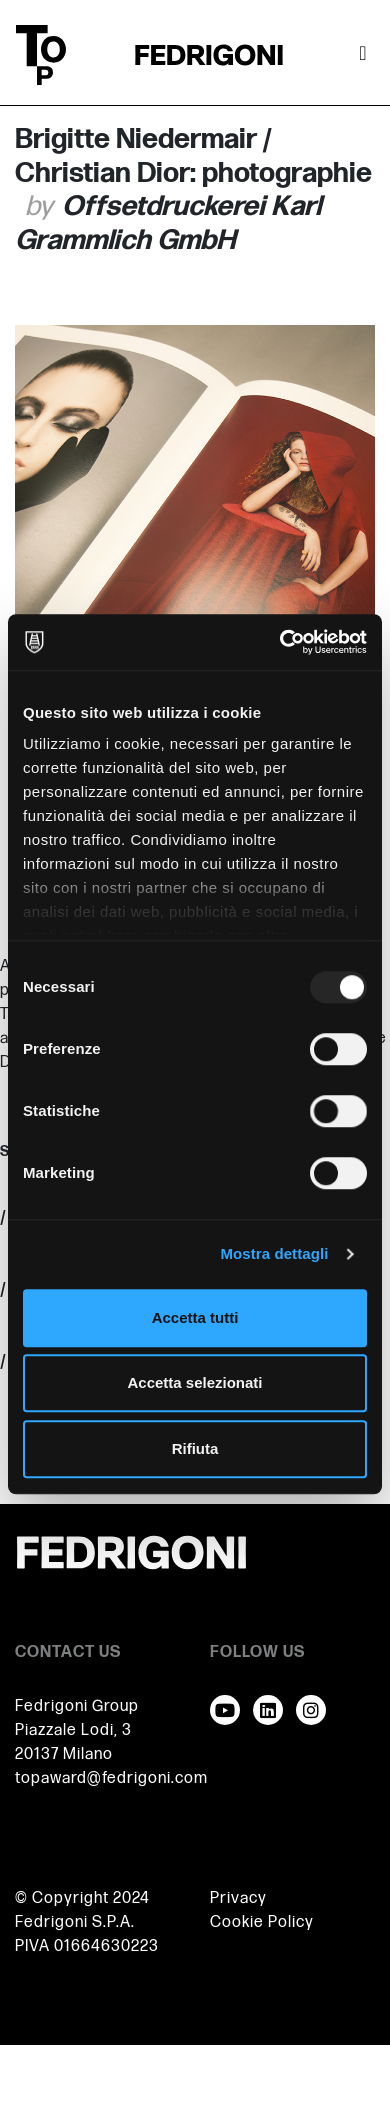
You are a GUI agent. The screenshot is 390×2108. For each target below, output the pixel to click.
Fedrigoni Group (77, 1706)
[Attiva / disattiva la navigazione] (363, 55)
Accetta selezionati (194, 1382)
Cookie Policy (262, 1922)
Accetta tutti (195, 1317)
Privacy (238, 1898)
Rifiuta (195, 1448)
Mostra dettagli (274, 1253)
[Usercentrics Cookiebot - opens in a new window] (280, 642)
